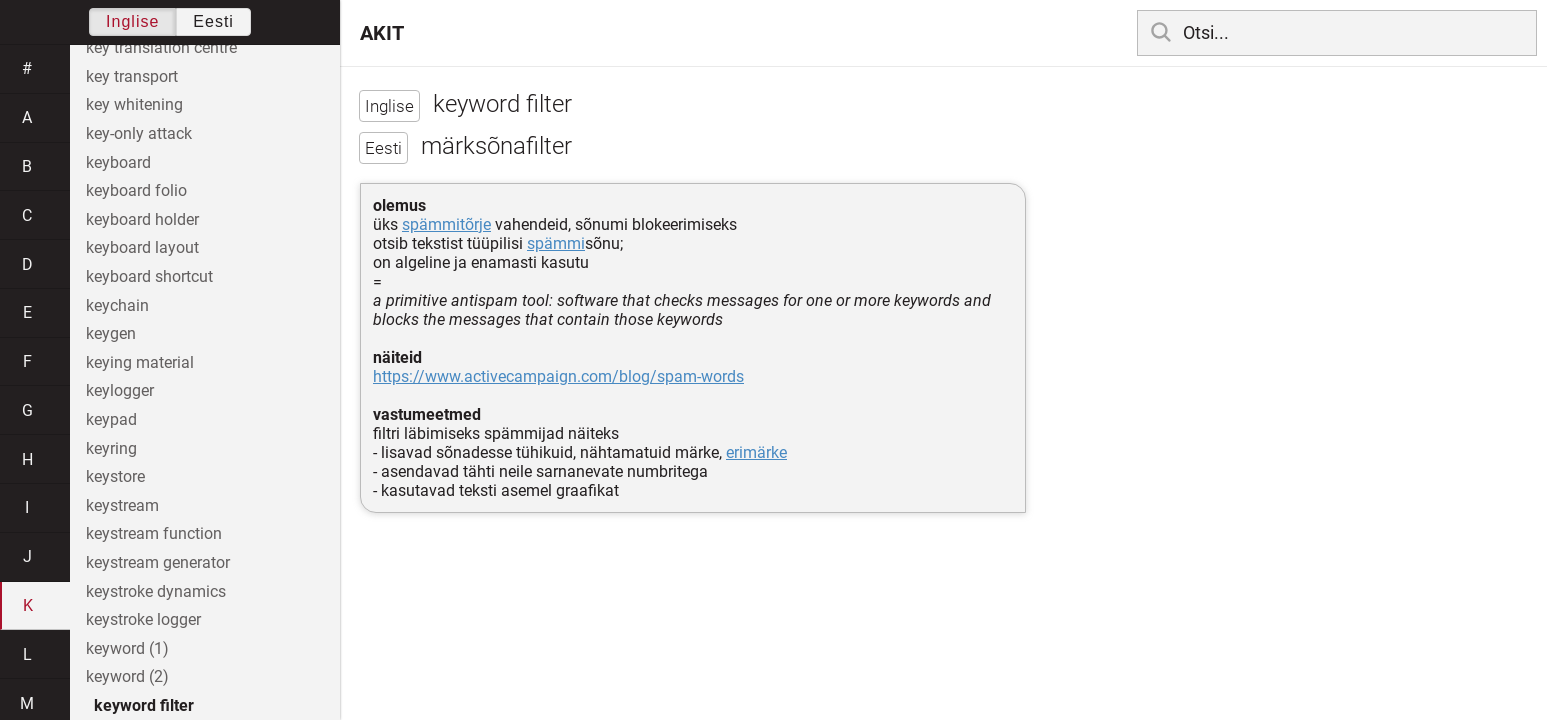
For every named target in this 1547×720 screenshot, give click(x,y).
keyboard (118, 162)
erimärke (756, 452)
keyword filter (144, 705)
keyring (111, 448)
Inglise (132, 21)
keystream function (154, 533)
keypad (111, 419)
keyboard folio (136, 190)
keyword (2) (127, 676)
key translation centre (161, 47)
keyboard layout (142, 247)
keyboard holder (142, 219)
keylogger (120, 390)
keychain (117, 305)
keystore (115, 476)
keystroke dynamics (156, 591)
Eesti (213, 21)
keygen (111, 333)
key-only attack (139, 133)
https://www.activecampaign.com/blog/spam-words (558, 376)
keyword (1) (127, 648)
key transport (132, 76)
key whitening (134, 104)
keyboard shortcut (149, 276)
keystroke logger (143, 619)
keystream (122, 505)
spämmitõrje (446, 224)
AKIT (382, 33)
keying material (140, 362)
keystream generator (158, 562)
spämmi (556, 243)
